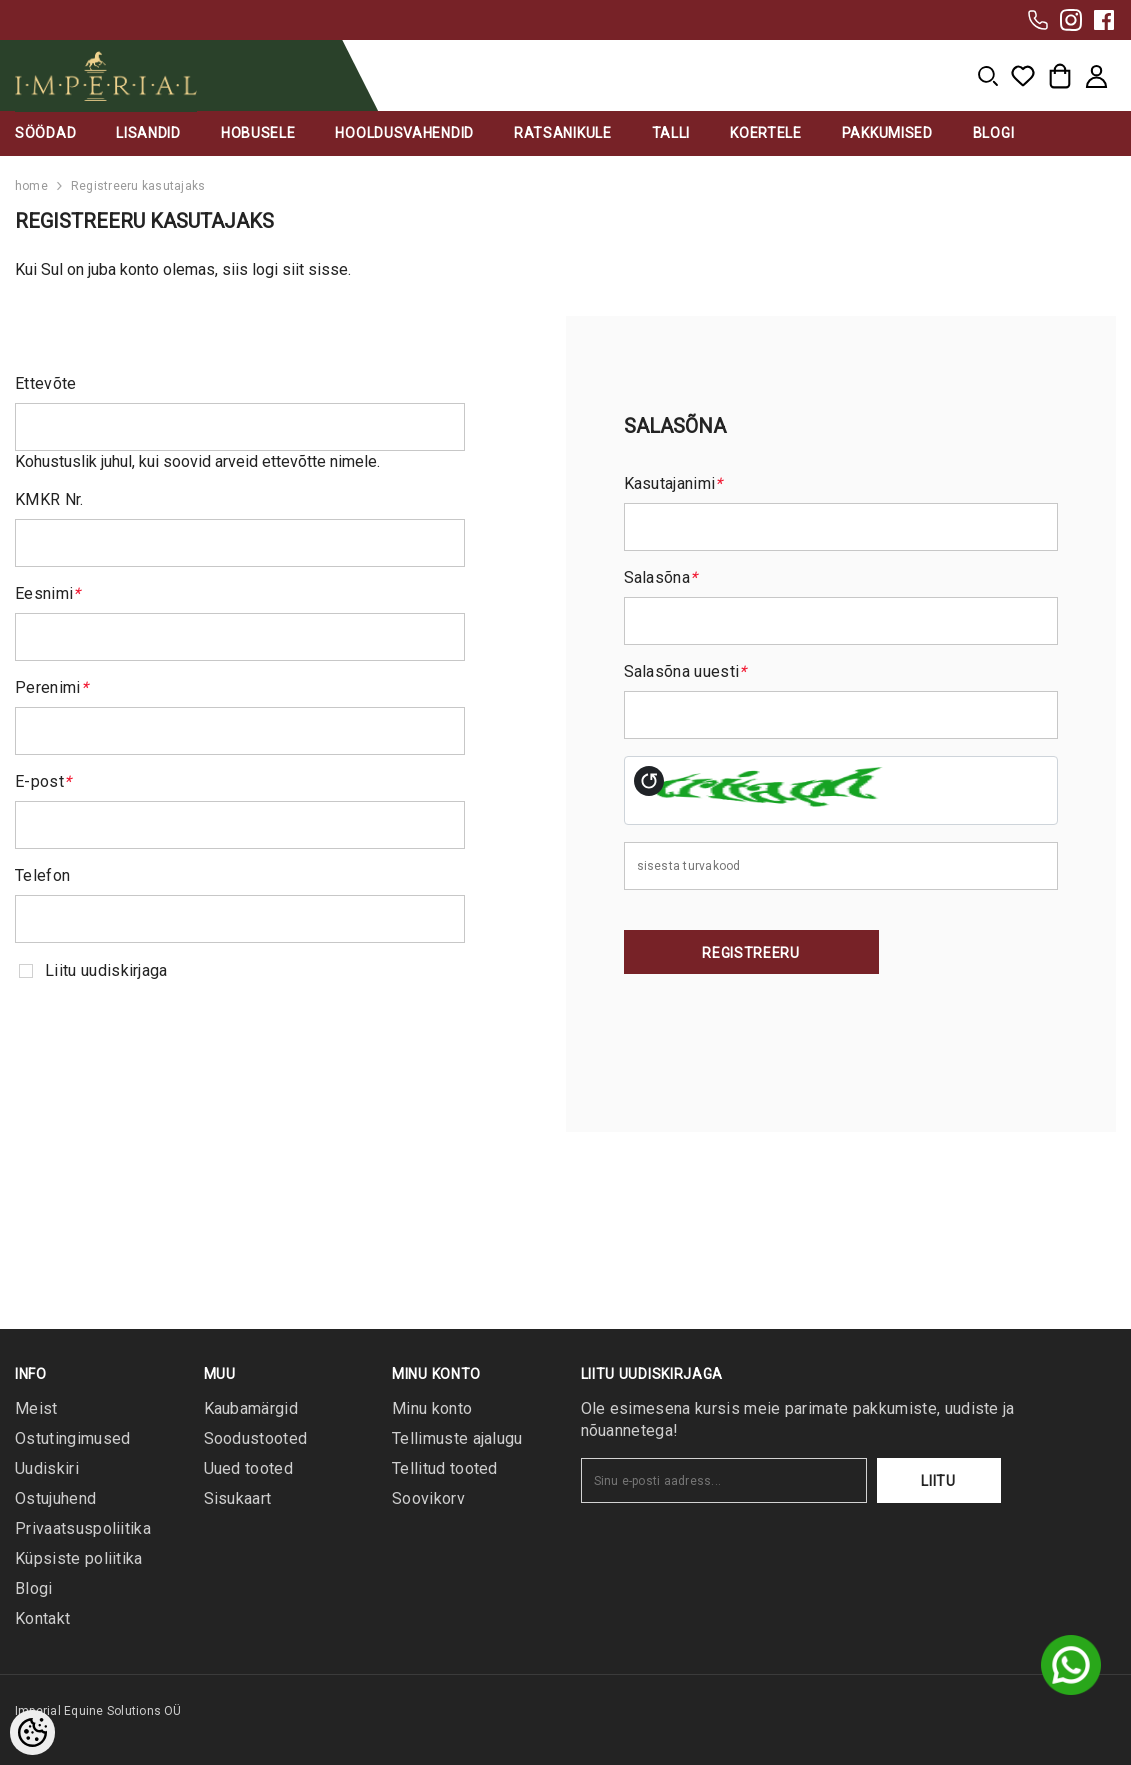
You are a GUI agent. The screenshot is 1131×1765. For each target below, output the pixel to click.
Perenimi (51, 687)
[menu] (988, 76)
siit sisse (315, 269)
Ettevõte (46, 383)
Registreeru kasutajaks (138, 186)
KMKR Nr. (49, 499)
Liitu (938, 1481)
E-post (43, 781)
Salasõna (661, 577)
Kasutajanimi (673, 483)
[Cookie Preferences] (32, 1732)
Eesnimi (48, 593)
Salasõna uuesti (685, 671)
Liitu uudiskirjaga (106, 970)
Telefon (42, 875)
